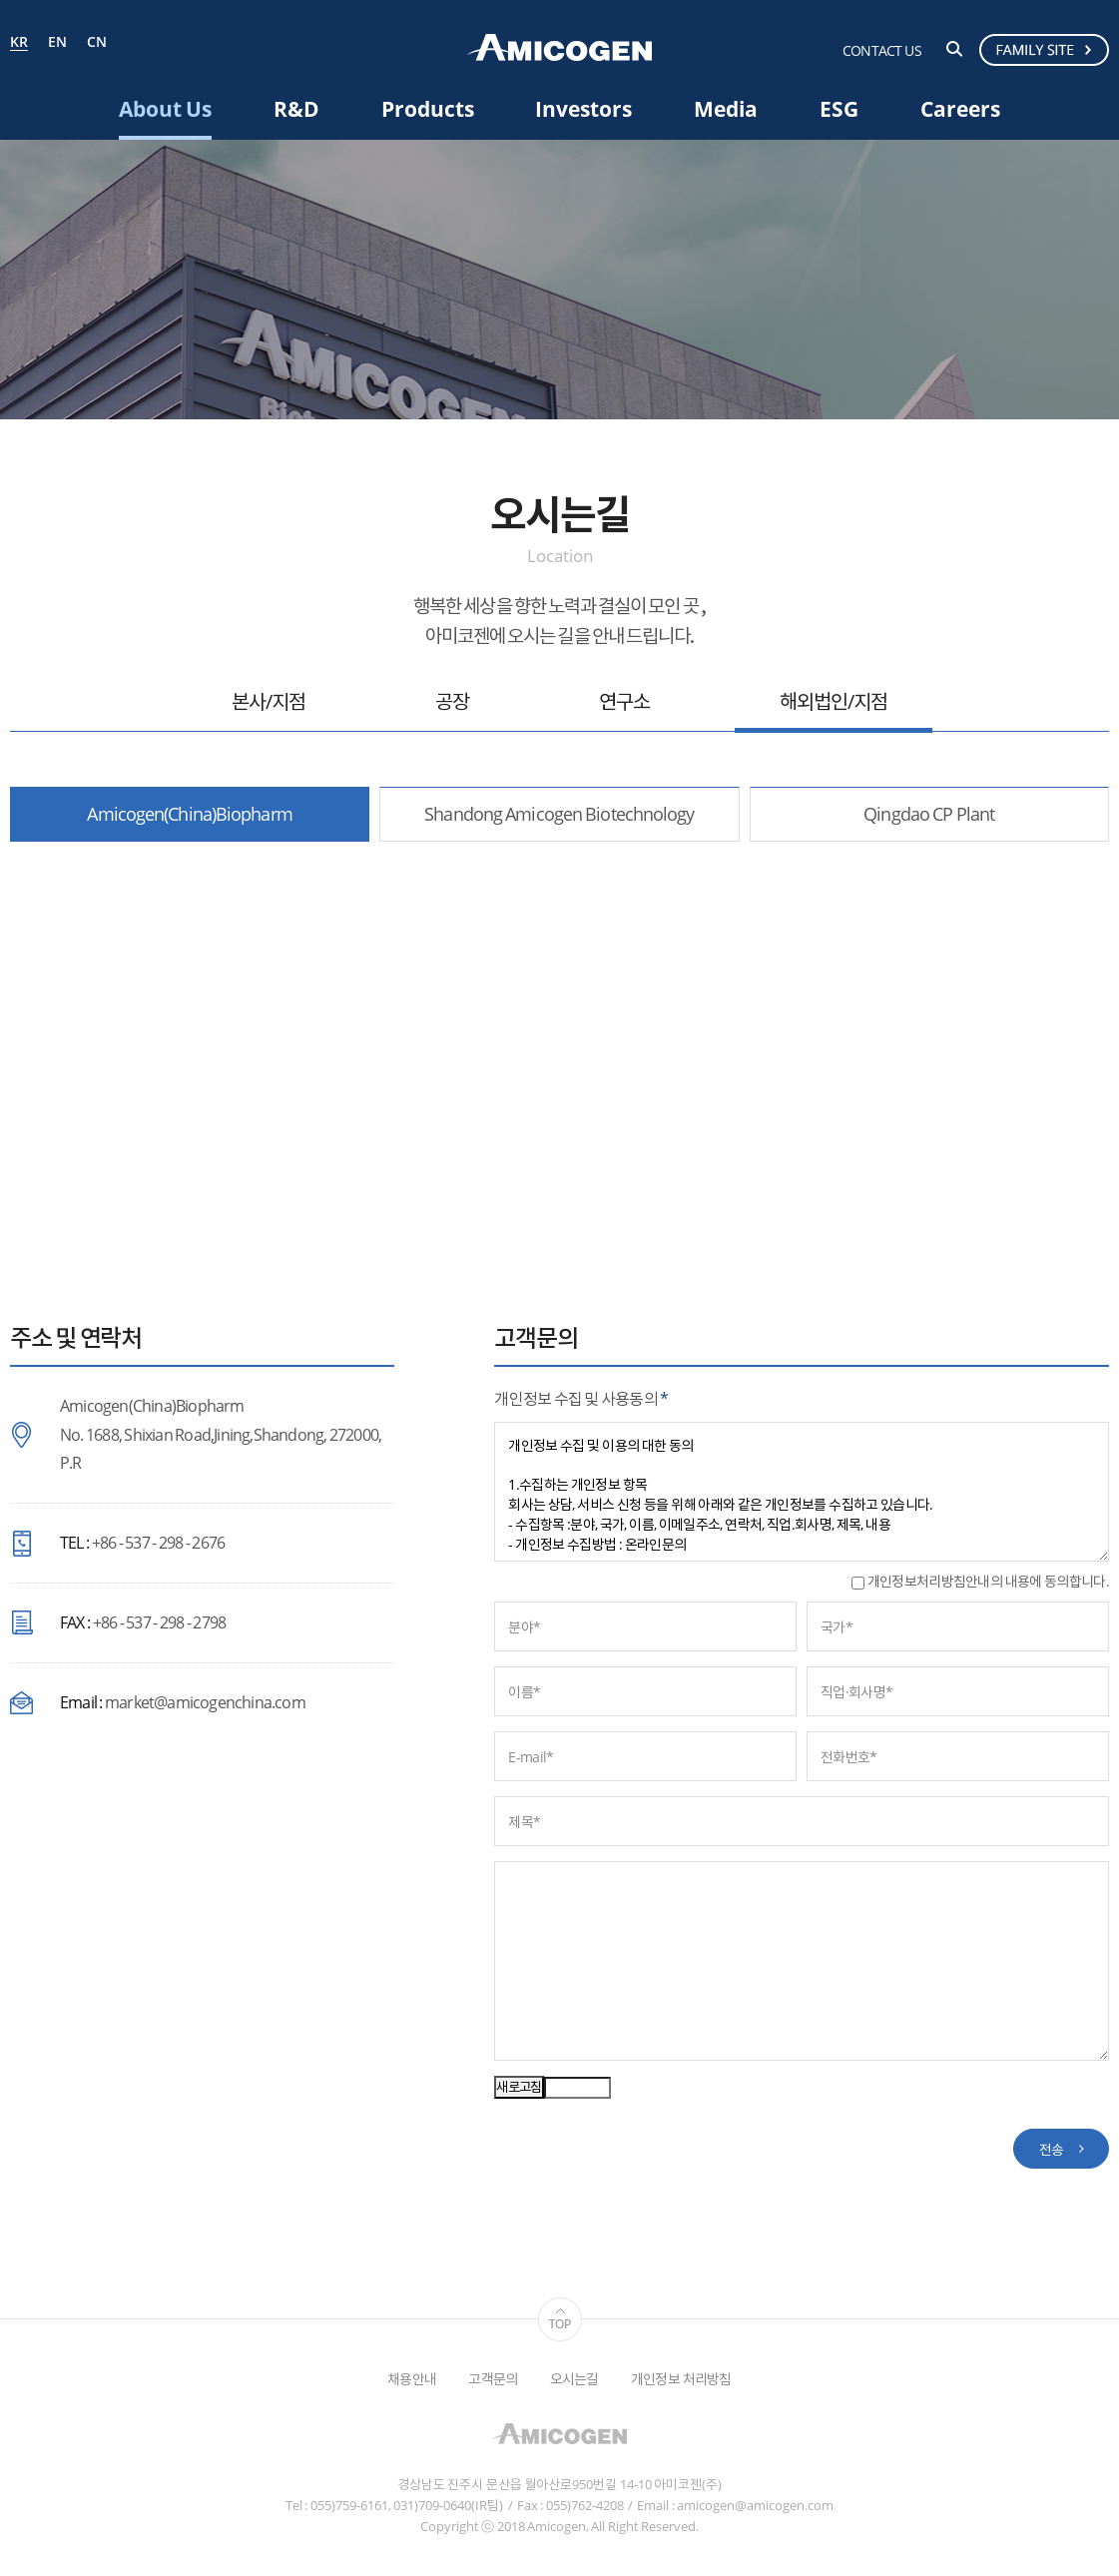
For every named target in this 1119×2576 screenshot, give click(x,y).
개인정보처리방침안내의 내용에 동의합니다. (980, 1581)
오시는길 (574, 2378)
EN (57, 42)
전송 (1051, 2149)
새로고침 (518, 2087)
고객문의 (492, 2378)
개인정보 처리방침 (681, 2378)
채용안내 (411, 2378)
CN (97, 42)
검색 (954, 49)
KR (19, 43)
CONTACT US (881, 50)
